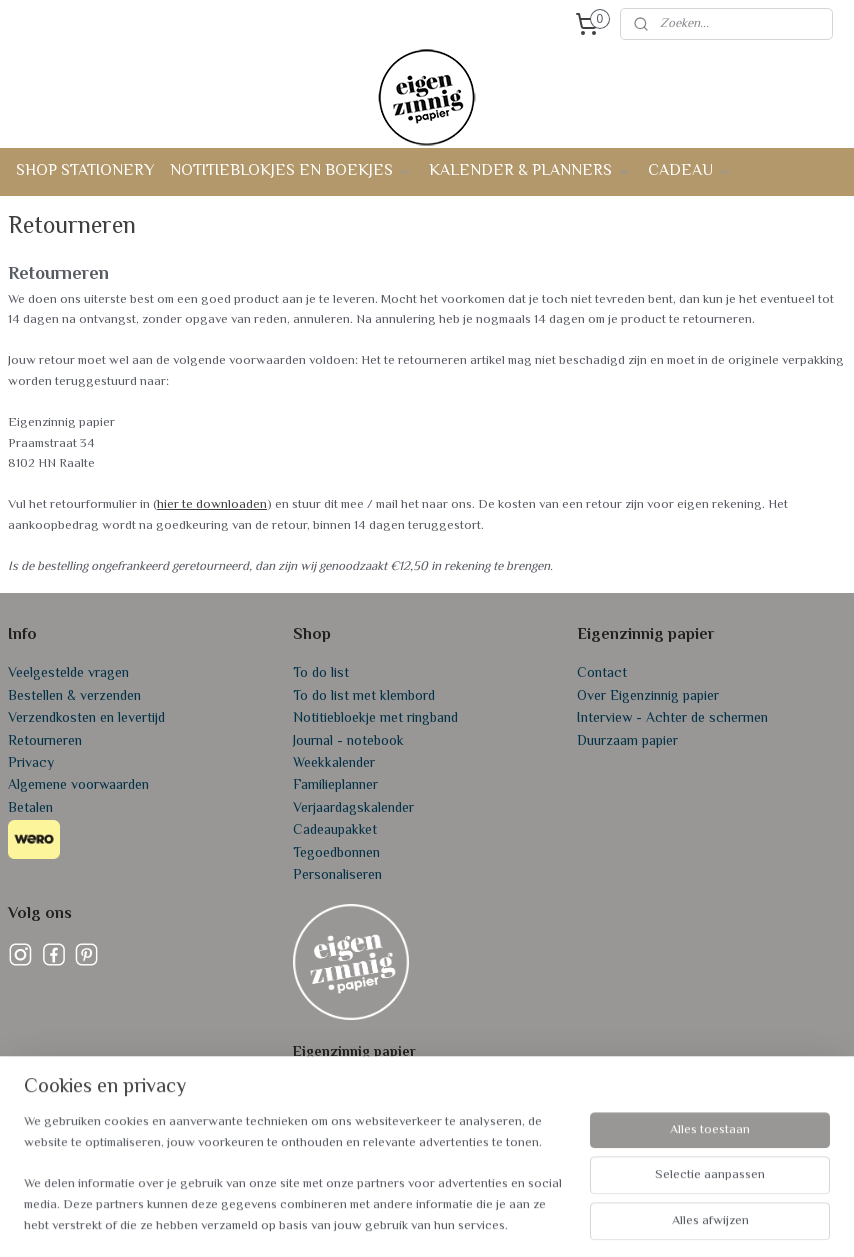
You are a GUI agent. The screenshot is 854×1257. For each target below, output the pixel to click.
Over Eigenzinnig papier (648, 697)
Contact (602, 674)
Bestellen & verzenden (74, 697)
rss (415, 1220)
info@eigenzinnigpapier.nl (368, 1143)
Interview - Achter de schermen (672, 719)
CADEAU (690, 171)
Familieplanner (335, 786)
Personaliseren (337, 876)
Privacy (31, 764)
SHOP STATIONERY (85, 171)
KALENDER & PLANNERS (530, 171)
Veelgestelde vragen (68, 674)
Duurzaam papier (627, 742)
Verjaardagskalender (353, 809)
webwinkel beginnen (477, 1220)
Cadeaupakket (335, 831)
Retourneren (45, 742)
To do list (321, 674)
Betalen (30, 809)
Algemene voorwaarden (78, 786)
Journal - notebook (348, 742)
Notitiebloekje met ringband (375, 719)
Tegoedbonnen (336, 854)
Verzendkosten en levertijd (86, 719)
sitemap (380, 1220)
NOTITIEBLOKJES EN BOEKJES (291, 171)
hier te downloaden (212, 505)
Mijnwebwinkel (624, 1220)
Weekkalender (334, 764)
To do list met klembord (364, 697)
